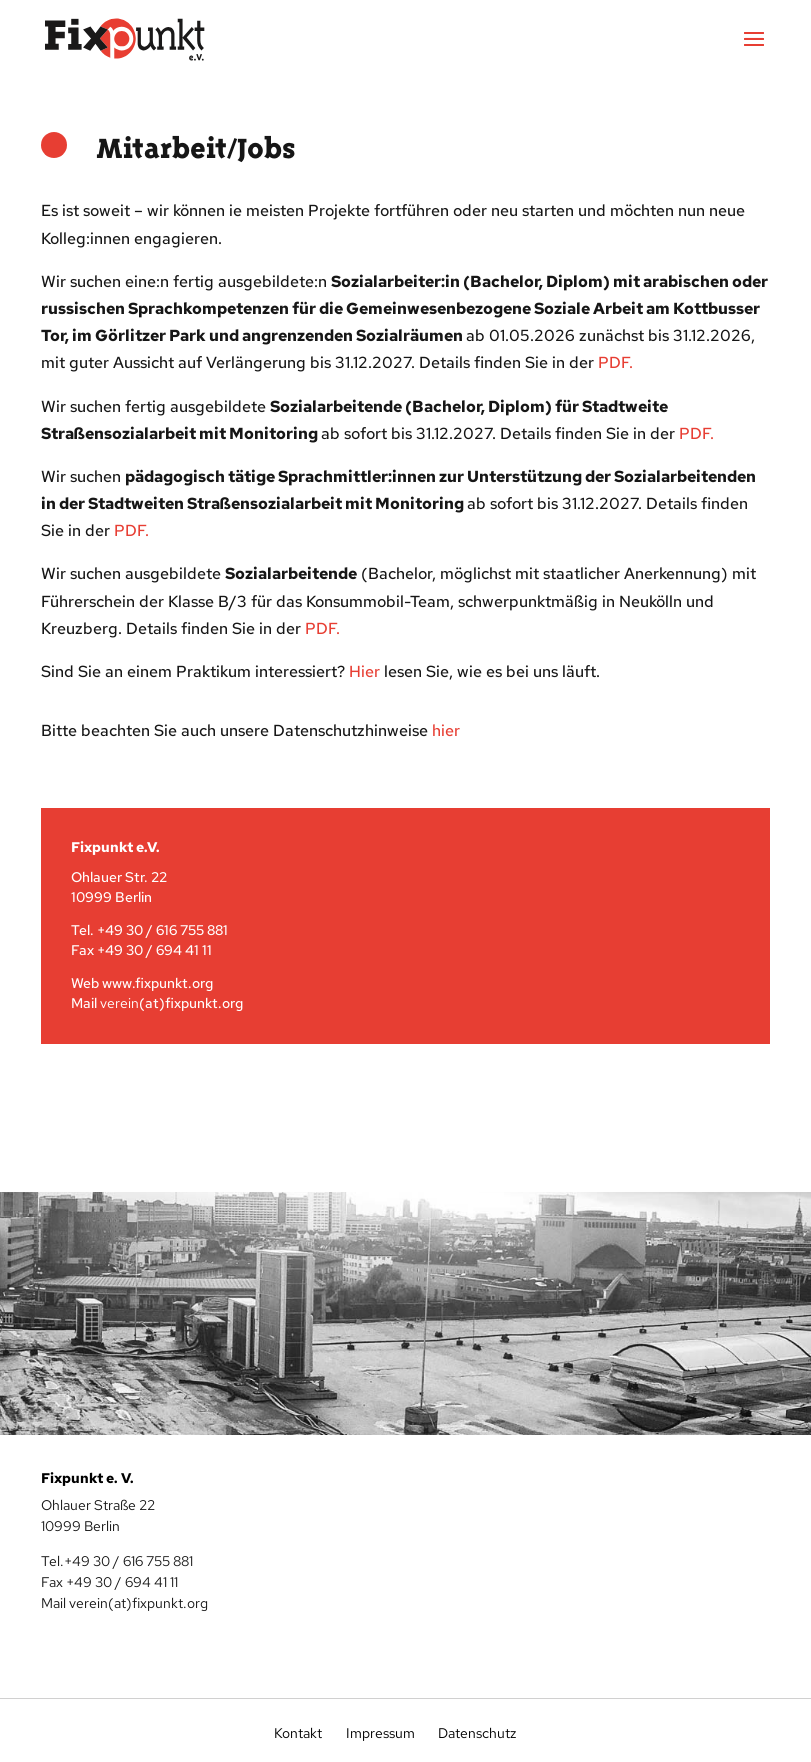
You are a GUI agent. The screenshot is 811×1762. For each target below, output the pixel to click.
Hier (364, 671)
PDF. (322, 628)
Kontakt (298, 1733)
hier (446, 730)
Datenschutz (475, 1733)
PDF (613, 362)
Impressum (380, 1733)
